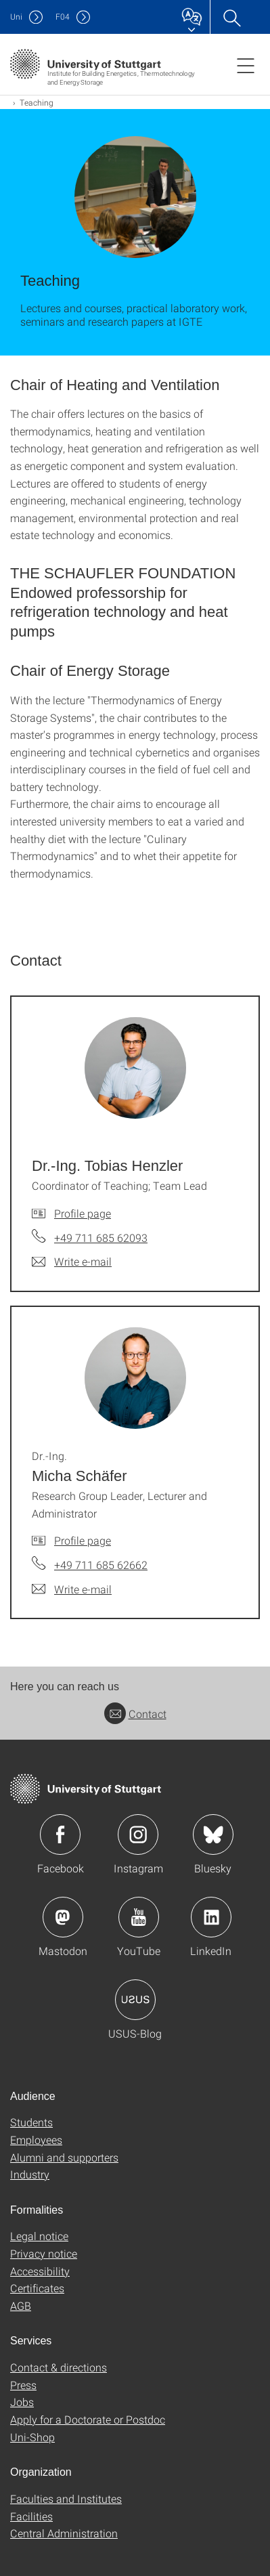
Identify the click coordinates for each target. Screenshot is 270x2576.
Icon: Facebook (60, 1834)
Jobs (22, 2402)
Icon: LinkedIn (211, 1917)
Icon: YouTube (138, 1917)
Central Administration (64, 2533)
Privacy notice (43, 2253)
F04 (62, 17)
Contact (135, 1713)
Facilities (31, 2516)
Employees (36, 2139)
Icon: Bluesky (213, 1834)
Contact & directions (58, 2367)
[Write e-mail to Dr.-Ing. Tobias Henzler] (72, 1261)
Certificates (37, 2288)
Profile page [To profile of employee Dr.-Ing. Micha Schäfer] (82, 1540)
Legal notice (39, 2236)
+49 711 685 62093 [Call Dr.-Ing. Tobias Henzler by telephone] (101, 1237)
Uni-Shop (32, 2437)
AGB (20, 2305)
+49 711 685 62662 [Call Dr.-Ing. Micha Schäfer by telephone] (101, 1565)
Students (31, 2122)
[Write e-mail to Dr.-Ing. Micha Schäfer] (72, 1589)
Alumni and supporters (64, 2157)
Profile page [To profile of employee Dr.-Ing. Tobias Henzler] (82, 1213)
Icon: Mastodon (63, 1917)
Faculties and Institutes (66, 2498)
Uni (16, 17)
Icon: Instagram (138, 1834)
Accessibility (40, 2271)
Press (23, 2385)
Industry (29, 2174)
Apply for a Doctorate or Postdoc (87, 2419)
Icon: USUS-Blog (135, 1999)
